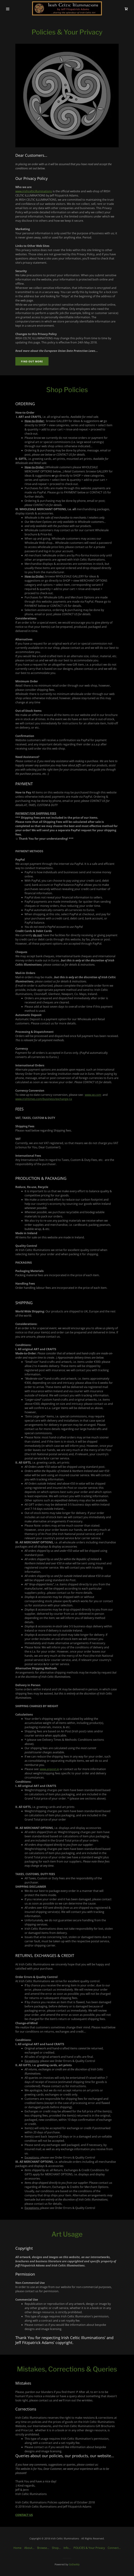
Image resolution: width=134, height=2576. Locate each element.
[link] (67, 14)
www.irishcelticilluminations (33, 191)
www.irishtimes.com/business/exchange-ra (43, 1099)
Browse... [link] (43, 2548)
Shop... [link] (56, 2548)
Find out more (32, 361)
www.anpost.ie (49, 1769)
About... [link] (29, 2548)
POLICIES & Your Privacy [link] (89, 2548)
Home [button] (17, 2548)
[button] (7, 8)
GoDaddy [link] (74, 2564)
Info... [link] (67, 2548)
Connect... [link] (114, 2548)
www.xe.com (93, 1095)
